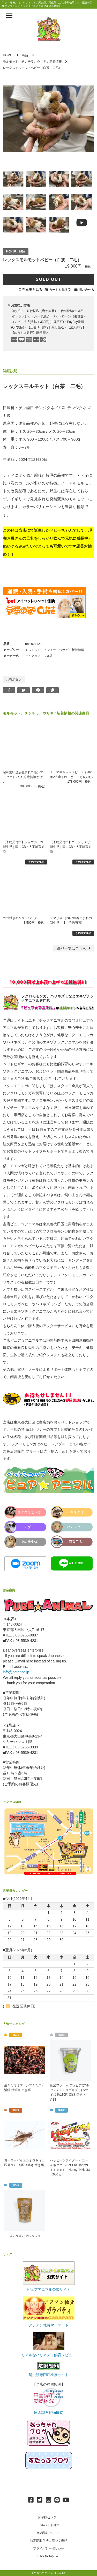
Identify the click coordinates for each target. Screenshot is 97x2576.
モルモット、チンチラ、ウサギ (24, 61)
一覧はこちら (74, 948)
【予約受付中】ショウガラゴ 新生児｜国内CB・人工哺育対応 (23, 846)
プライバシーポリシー (48, 2548)
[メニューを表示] (9, 15)
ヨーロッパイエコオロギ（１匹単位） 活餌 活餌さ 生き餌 (24, 2163)
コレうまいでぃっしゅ (24, 2236)
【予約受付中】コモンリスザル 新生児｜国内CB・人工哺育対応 (71, 846)
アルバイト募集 (48, 2525)
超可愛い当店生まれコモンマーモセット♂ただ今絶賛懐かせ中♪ (24, 776)
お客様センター (48, 2517)
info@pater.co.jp (16, 1672)
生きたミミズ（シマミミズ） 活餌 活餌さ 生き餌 (24, 2088)
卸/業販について (48, 2533)
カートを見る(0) (60, 289)
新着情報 (55, 61)
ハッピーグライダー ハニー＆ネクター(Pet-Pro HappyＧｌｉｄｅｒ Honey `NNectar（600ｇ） (70, 2167)
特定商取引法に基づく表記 (48, 2540)
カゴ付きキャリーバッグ (20, 918)
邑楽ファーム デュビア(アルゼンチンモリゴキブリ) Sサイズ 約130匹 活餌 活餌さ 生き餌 (69, 2092)
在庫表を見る (32, 289)
